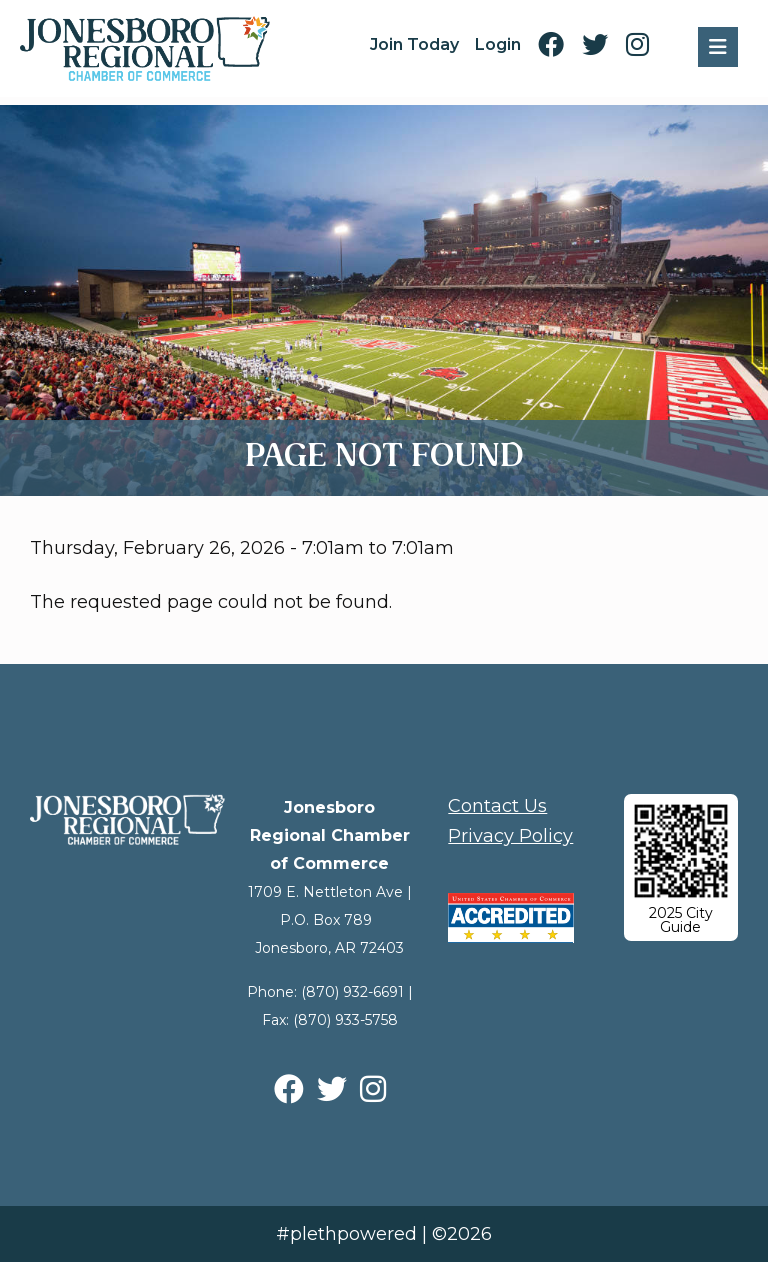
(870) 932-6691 (352, 992)
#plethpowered (346, 1234)
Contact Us (497, 806)
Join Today (414, 44)
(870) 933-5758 (345, 1020)
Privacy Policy (510, 836)
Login (498, 44)
